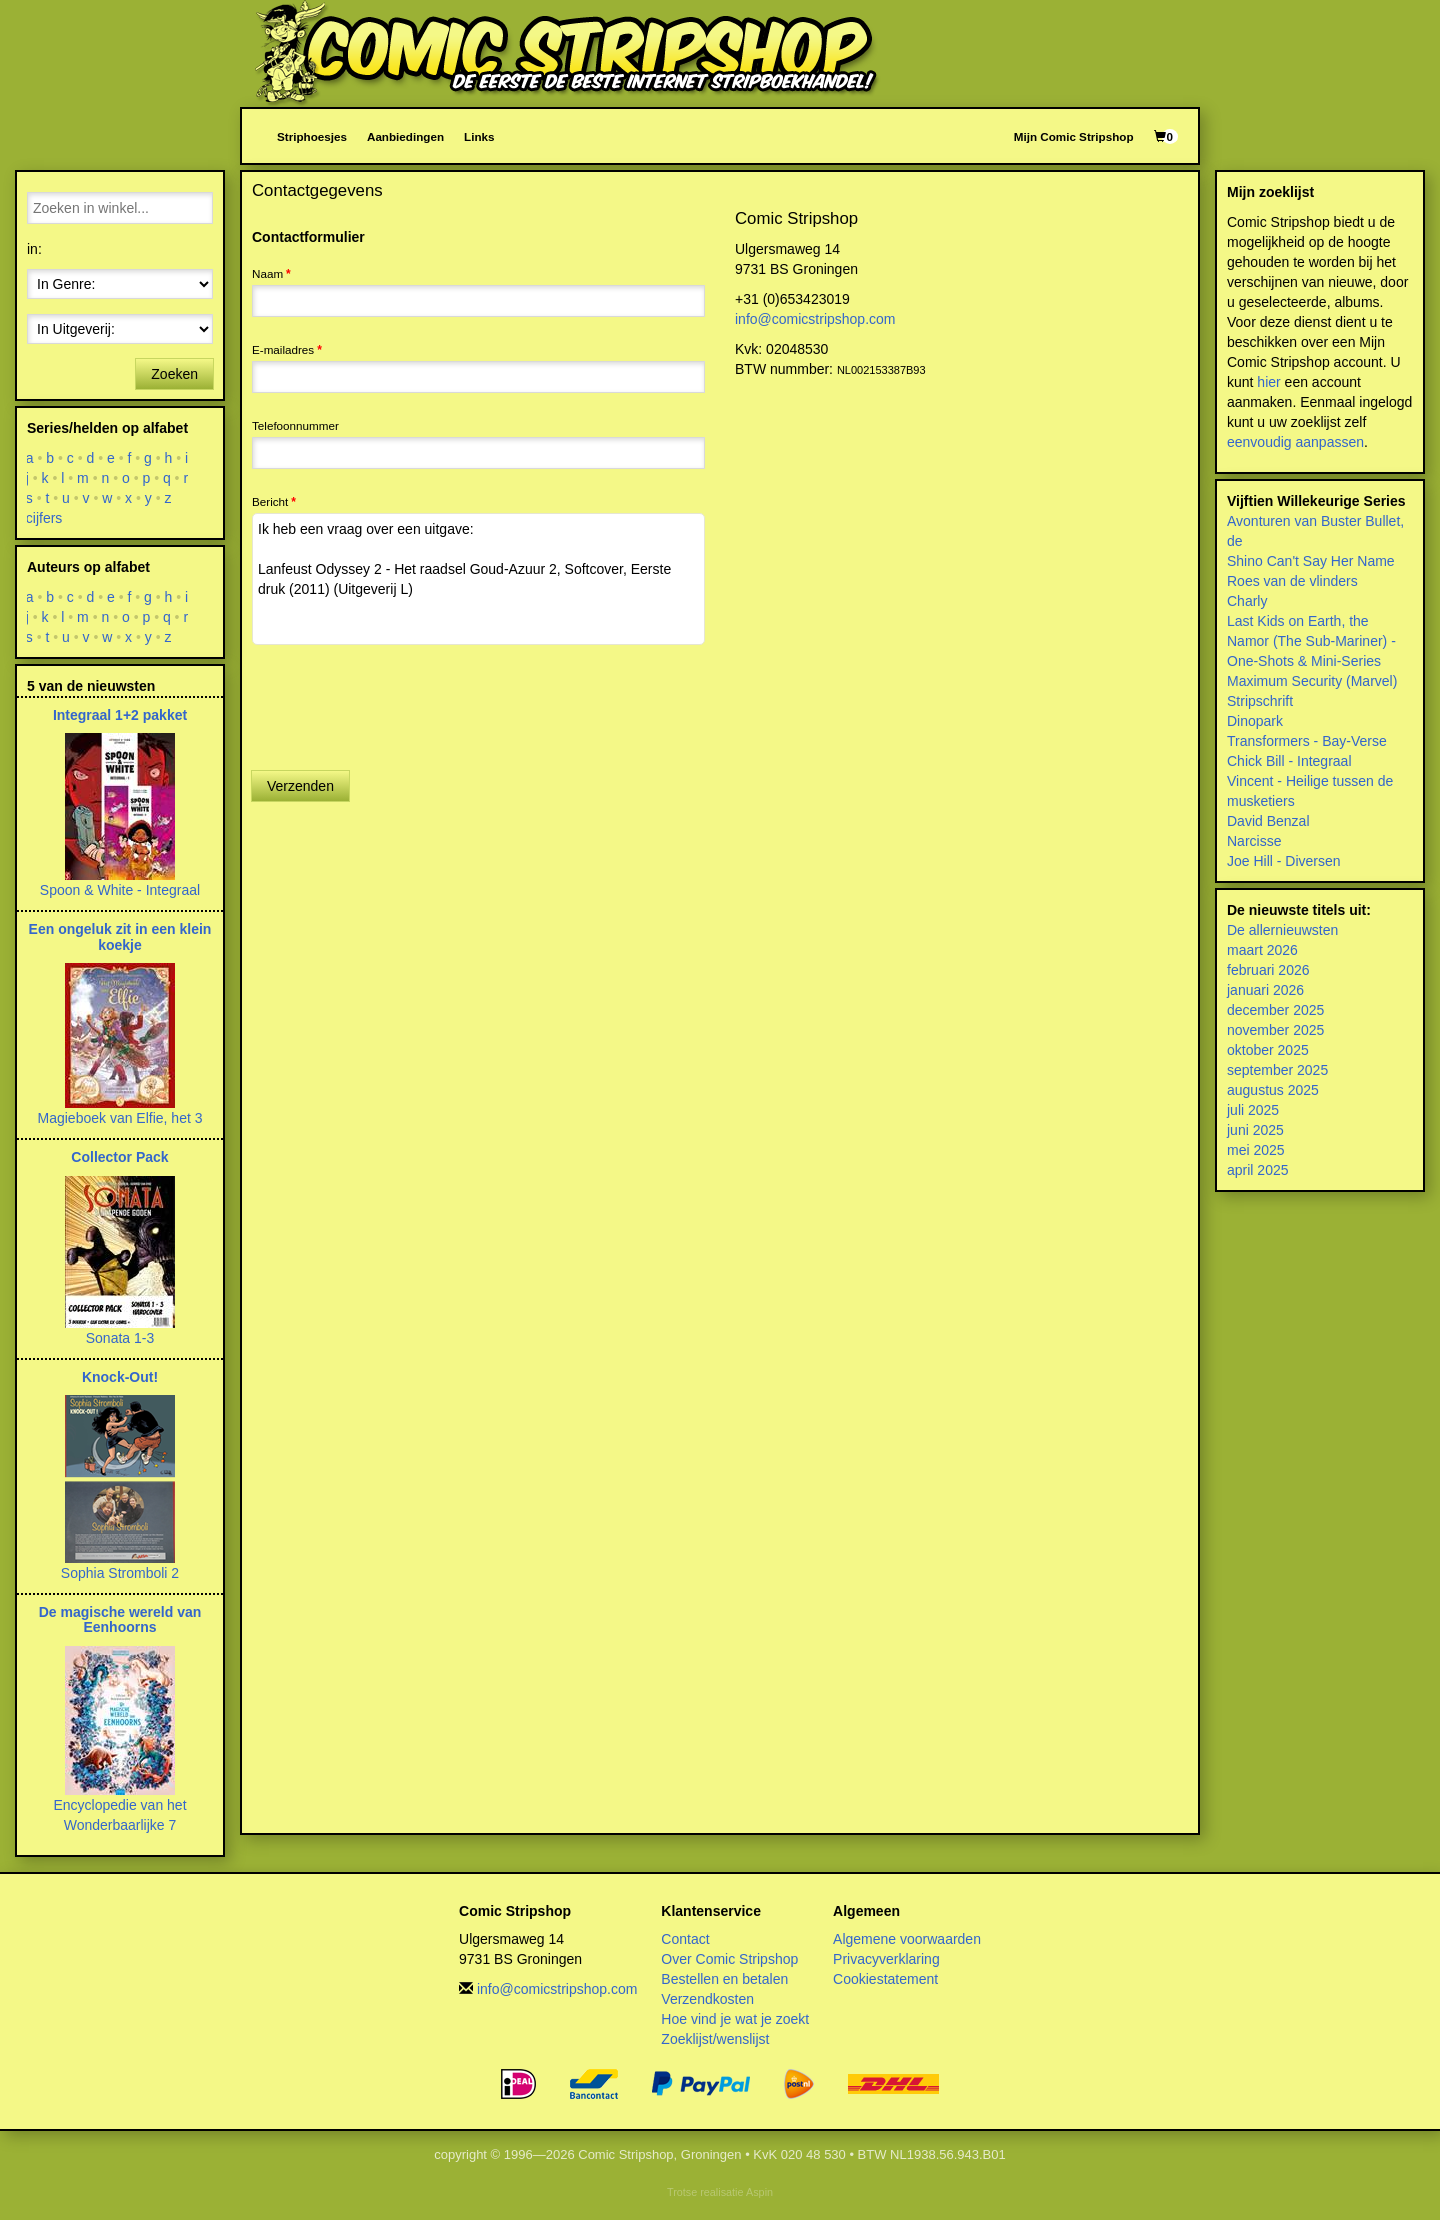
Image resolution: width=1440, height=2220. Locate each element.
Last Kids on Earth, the (1298, 621)
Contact (685, 1939)
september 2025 (1277, 1070)
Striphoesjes (312, 136)
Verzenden (300, 786)
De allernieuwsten (1282, 930)
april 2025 (1258, 1170)
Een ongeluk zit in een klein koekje (120, 936)
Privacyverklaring (886, 1959)
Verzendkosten (707, 1999)
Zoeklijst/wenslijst (715, 2039)
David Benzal (1268, 821)
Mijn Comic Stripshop (1074, 136)
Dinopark (1255, 721)
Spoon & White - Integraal (120, 890)
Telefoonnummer (295, 425)
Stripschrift (1260, 701)
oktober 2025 (1268, 1050)
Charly (1247, 601)
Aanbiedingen (405, 136)
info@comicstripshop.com (815, 319)
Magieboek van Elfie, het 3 (120, 1118)
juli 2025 (1253, 1110)
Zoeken (174, 374)
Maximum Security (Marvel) (1312, 681)
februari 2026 (1268, 970)
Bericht (270, 501)
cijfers (44, 518)
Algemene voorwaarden (907, 1939)
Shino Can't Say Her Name (1311, 561)
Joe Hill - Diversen (1284, 861)
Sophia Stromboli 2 (120, 1573)
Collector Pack (119, 1157)
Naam (267, 273)
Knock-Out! (120, 1377)
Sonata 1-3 (120, 1338)
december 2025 (1275, 1010)
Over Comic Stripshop (729, 1959)
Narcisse (1254, 841)
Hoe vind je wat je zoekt (735, 2019)
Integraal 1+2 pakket (120, 715)
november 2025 (1275, 1030)
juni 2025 (1255, 1130)
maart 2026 (1262, 950)
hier (1268, 382)
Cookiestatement (885, 1979)
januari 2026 (1265, 990)
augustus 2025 (1273, 1090)
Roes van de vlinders (1292, 581)
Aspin (759, 2192)
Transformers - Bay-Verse (1307, 741)
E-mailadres (283, 349)
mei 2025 (1256, 1150)
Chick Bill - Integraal (1289, 761)
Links (479, 136)
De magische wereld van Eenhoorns (120, 1619)
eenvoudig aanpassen (1295, 442)
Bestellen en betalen (724, 1979)
